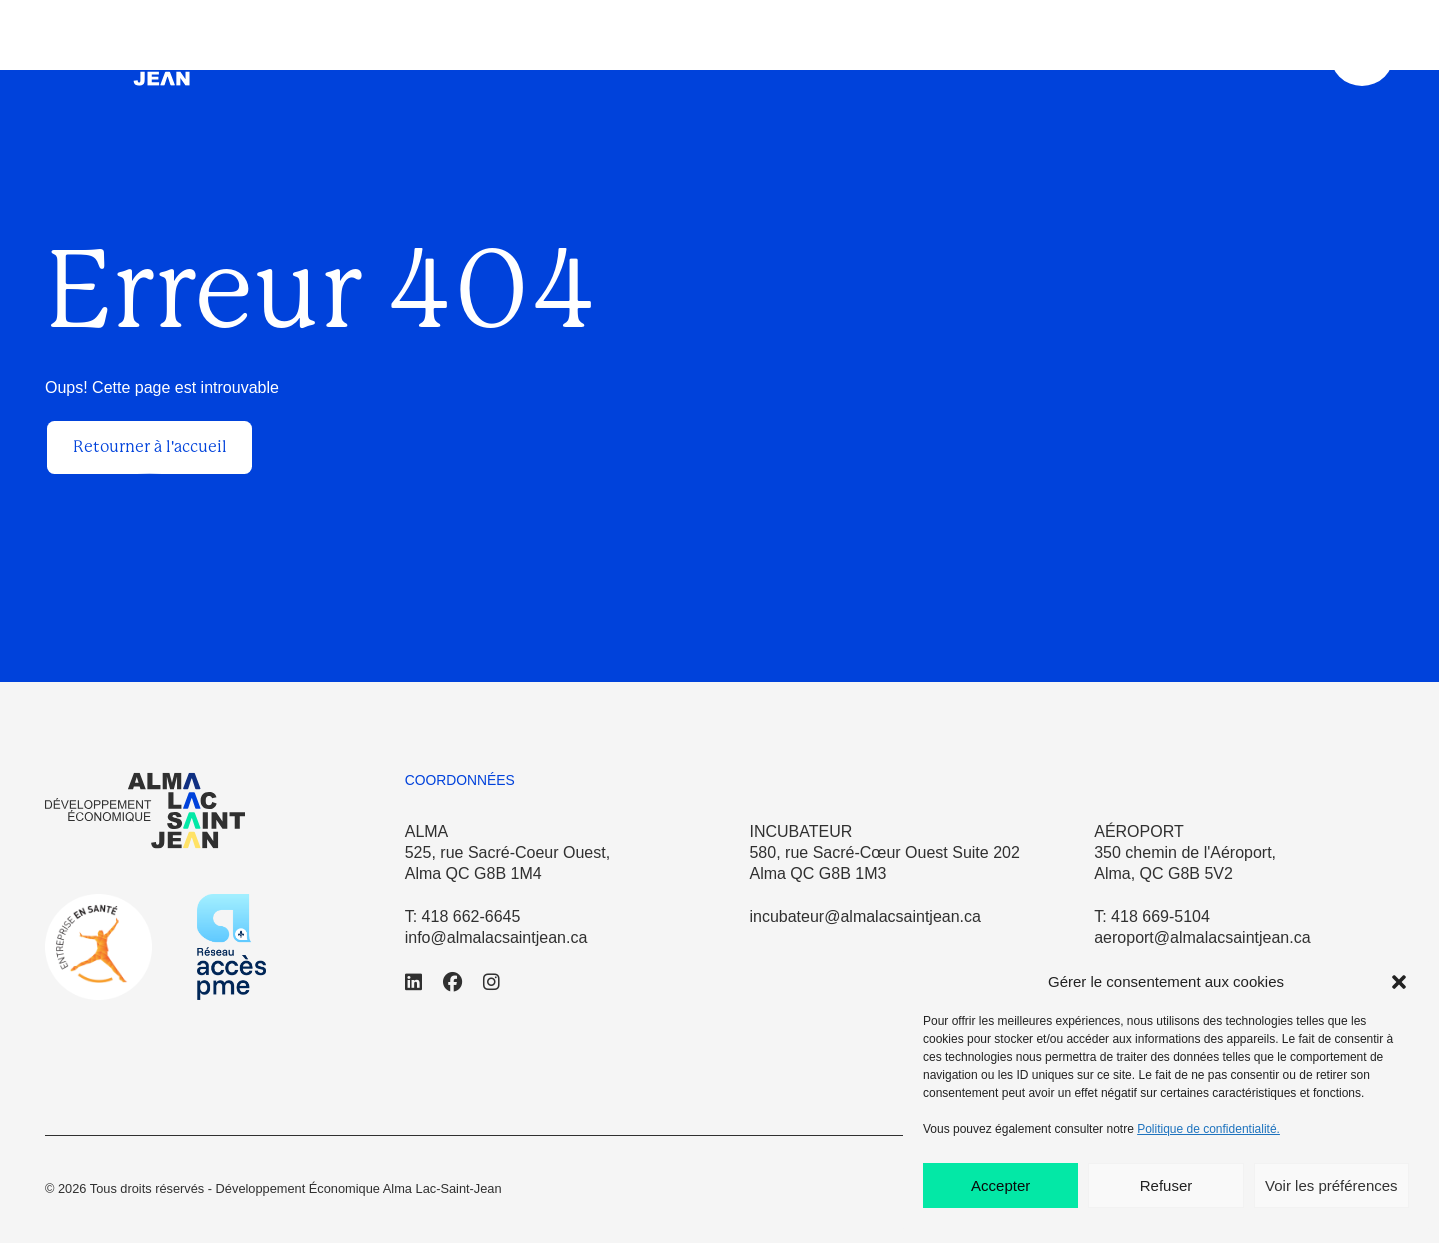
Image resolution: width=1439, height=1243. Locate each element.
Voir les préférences (1331, 1185)
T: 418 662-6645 (463, 916)
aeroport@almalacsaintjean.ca (1202, 937)
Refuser (1166, 1185)
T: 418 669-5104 (1152, 916)
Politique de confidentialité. (1208, 1129)
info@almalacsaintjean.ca (496, 937)
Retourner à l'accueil (150, 446)
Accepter (1000, 1185)
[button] (1399, 982)
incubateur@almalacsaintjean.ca (864, 916)
